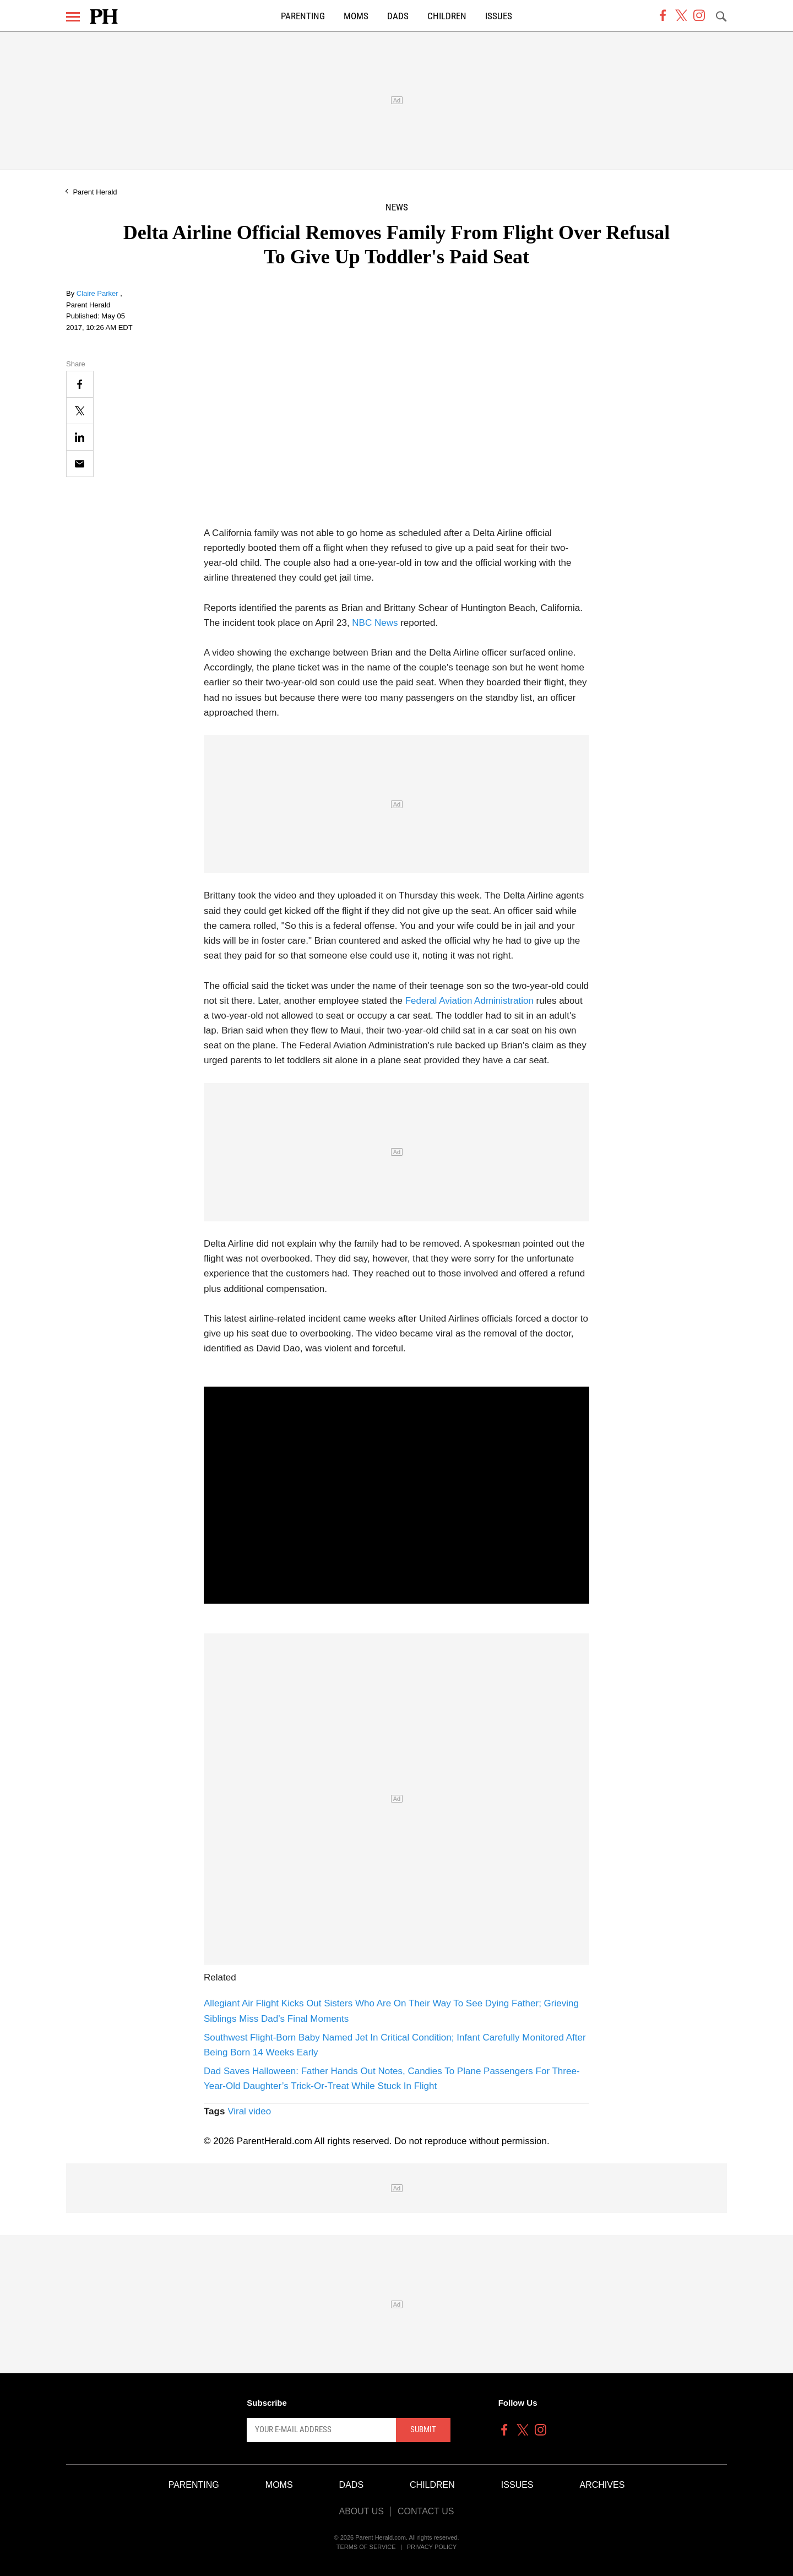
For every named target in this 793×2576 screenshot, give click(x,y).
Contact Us (426, 2511)
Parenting (303, 16)
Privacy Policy (432, 2546)
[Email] (80, 463)
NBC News (375, 623)
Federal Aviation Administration (469, 1000)
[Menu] (73, 16)
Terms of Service (366, 2546)
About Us (361, 2511)
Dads (398, 16)
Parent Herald (95, 192)
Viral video (249, 2111)
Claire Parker (98, 293)
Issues (498, 16)
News (396, 207)
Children (446, 16)
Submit (423, 2429)
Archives (602, 2485)
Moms (356, 16)
